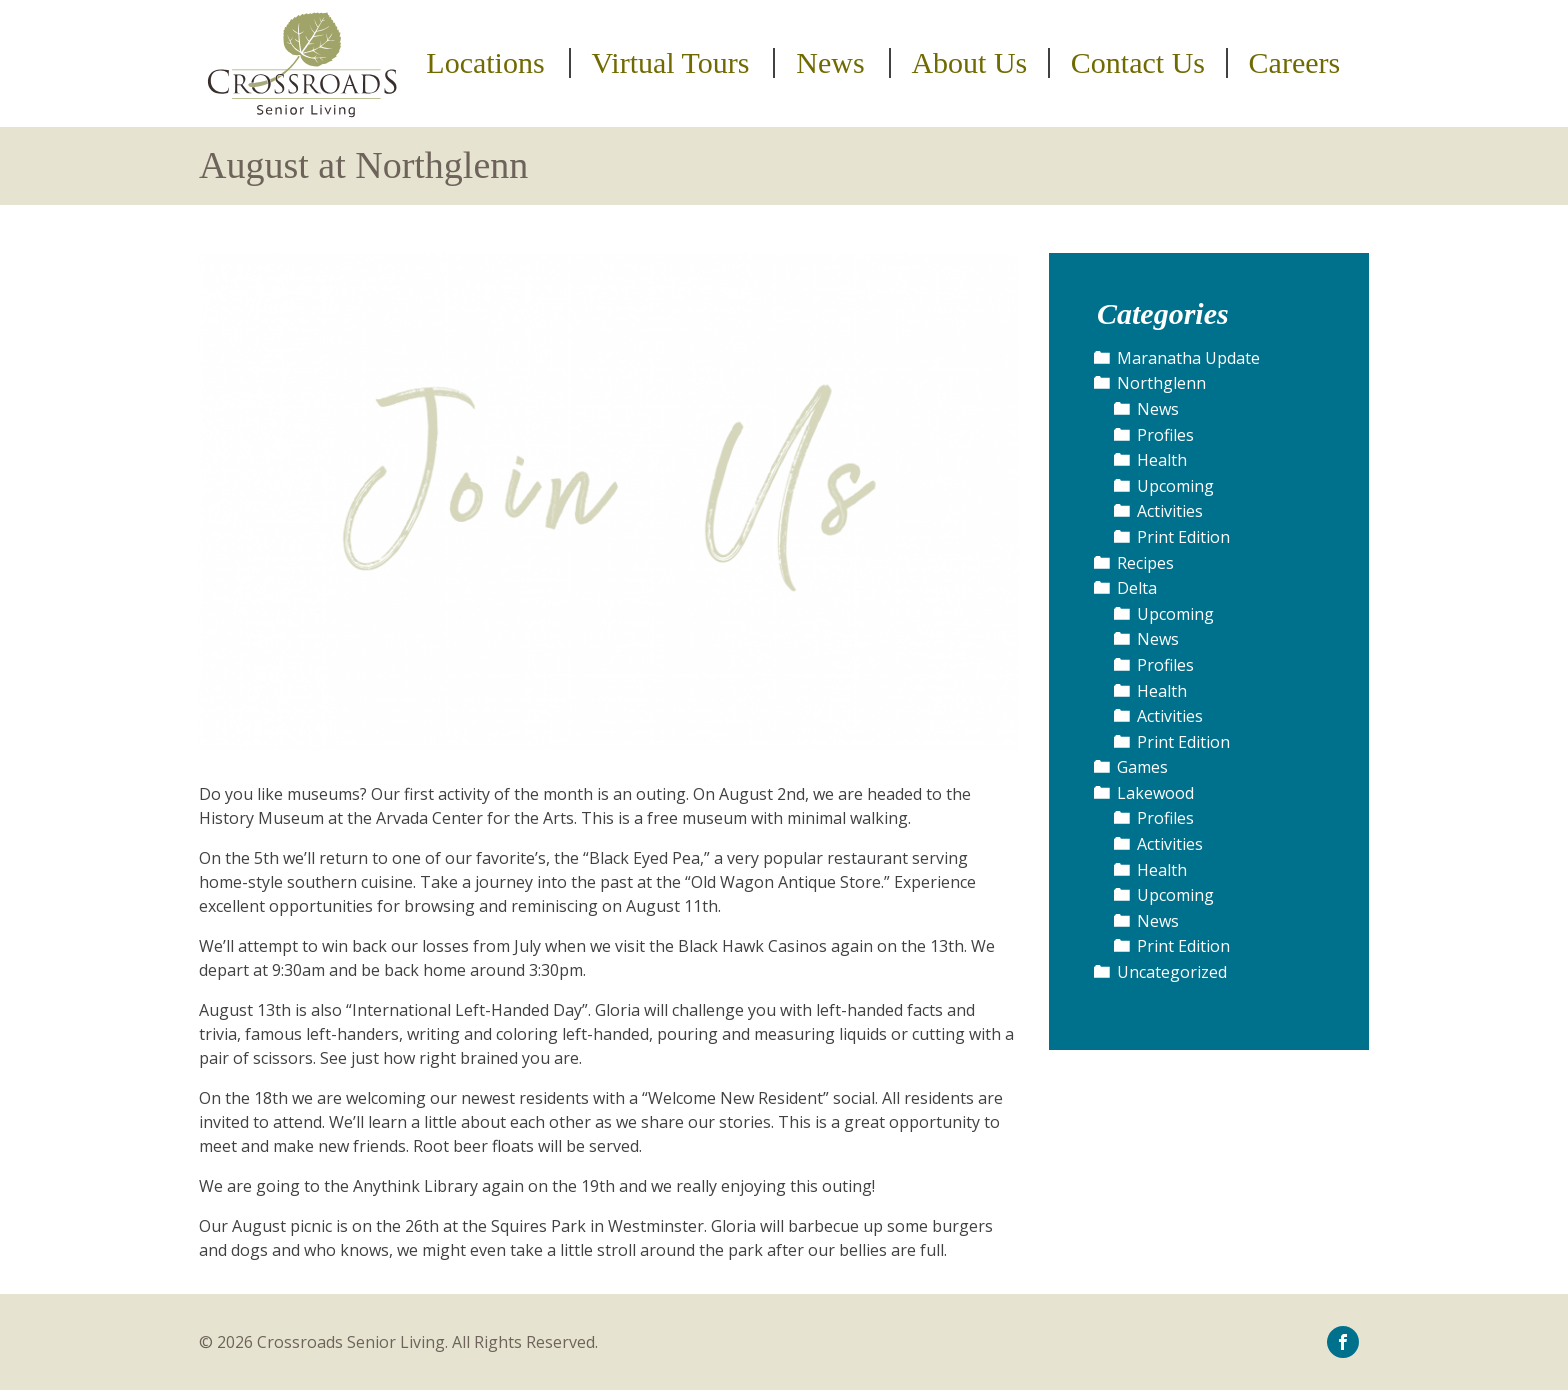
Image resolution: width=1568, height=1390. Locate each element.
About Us (969, 63)
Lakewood (1155, 793)
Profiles (1165, 435)
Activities (1170, 511)
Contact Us (1138, 63)
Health (1162, 460)
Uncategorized (1172, 972)
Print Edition (1183, 537)
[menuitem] (488, 63)
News (830, 63)
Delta (1137, 588)
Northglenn (1161, 383)
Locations (485, 63)
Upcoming (1175, 486)
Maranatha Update (1188, 358)
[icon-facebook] (1343, 1341)
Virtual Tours (670, 63)
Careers (1295, 63)
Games (1142, 767)
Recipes (1145, 563)
